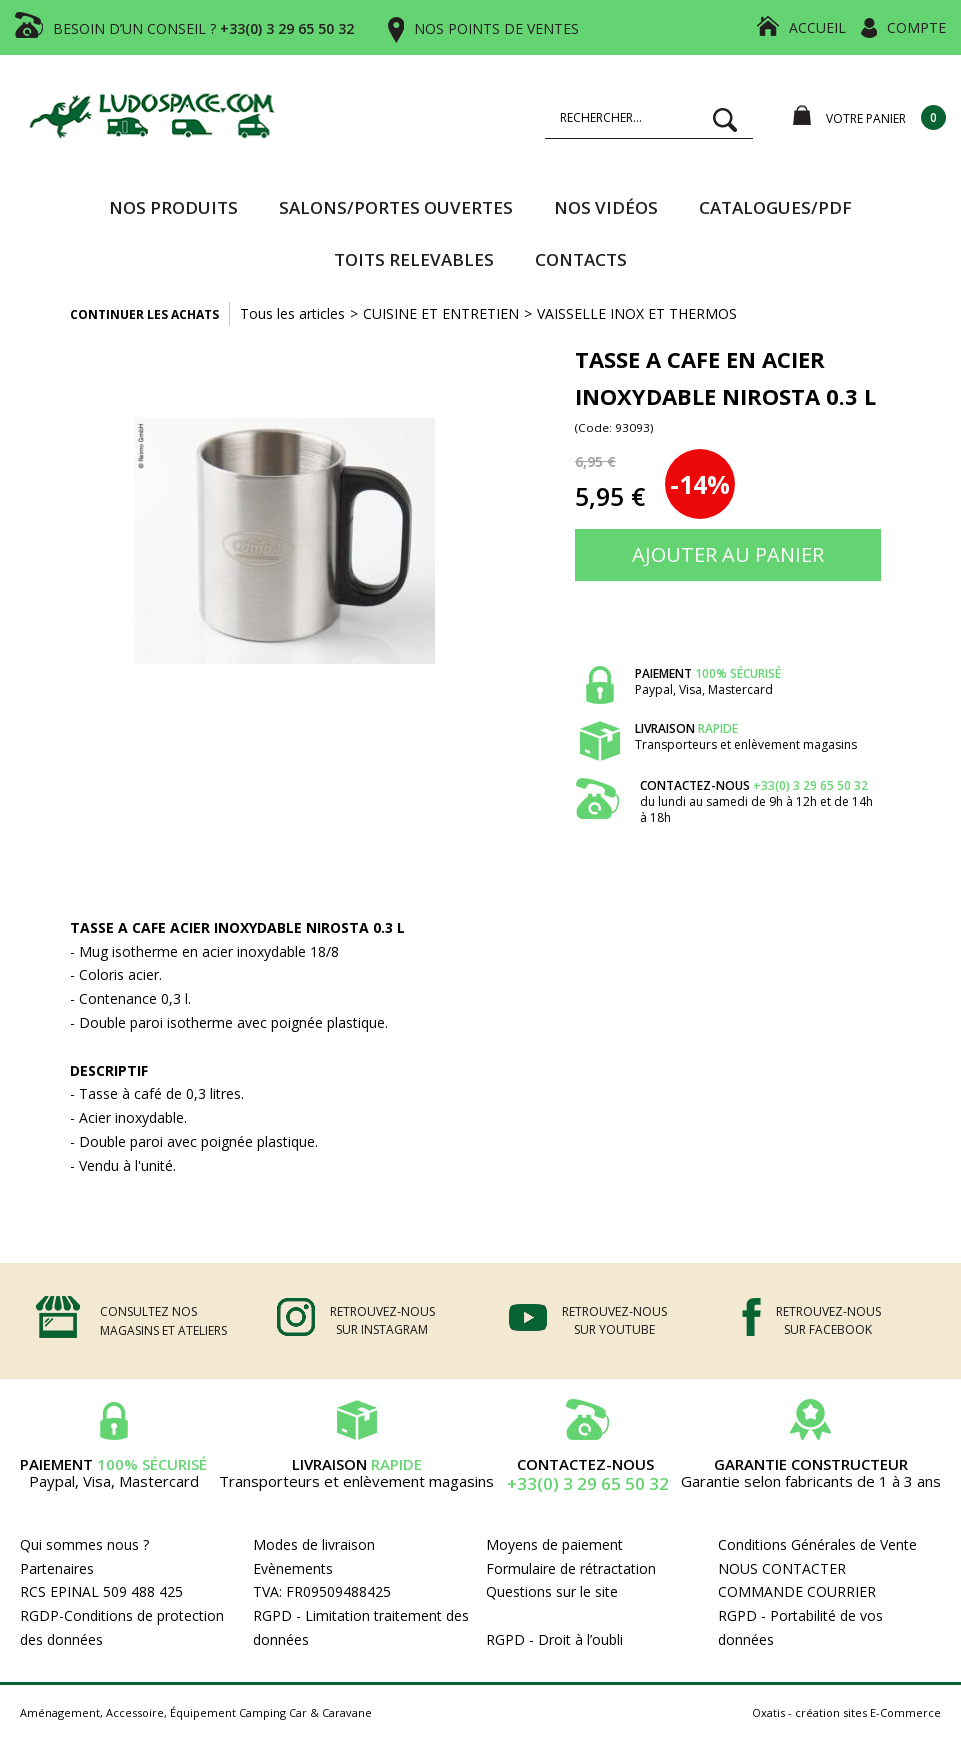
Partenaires (57, 1568)
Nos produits (173, 207)
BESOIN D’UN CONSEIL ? (203, 28)
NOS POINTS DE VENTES (496, 28)
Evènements (293, 1568)
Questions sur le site (552, 1591)
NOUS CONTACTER (782, 1568)
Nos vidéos (606, 207)
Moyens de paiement (554, 1544)
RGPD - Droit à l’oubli (554, 1639)
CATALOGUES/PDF (775, 207)
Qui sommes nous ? (84, 1544)
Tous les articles (292, 313)
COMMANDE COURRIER (797, 1591)
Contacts (581, 259)
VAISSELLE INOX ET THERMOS (637, 313)
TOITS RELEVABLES (414, 259)
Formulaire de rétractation (571, 1568)
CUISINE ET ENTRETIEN (441, 313)
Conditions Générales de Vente (817, 1544)
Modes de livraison (314, 1544)
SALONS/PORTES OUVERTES (396, 207)
